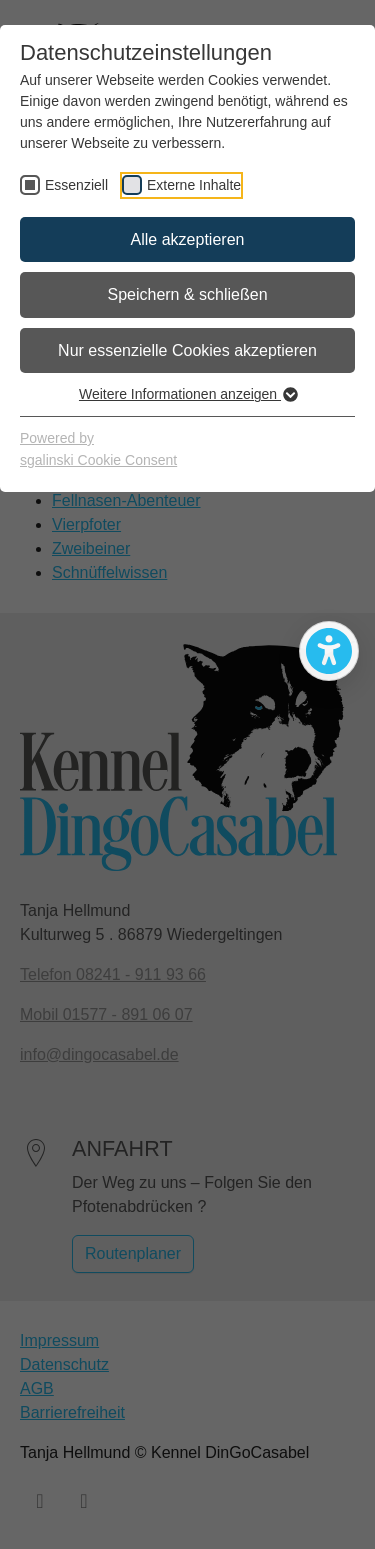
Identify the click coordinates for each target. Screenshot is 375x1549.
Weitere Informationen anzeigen (187, 394)
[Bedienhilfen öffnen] (329, 651)
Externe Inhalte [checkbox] (194, 185)
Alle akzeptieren (188, 239)
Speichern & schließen (187, 294)
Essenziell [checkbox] (76, 185)
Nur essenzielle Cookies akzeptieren (187, 350)
